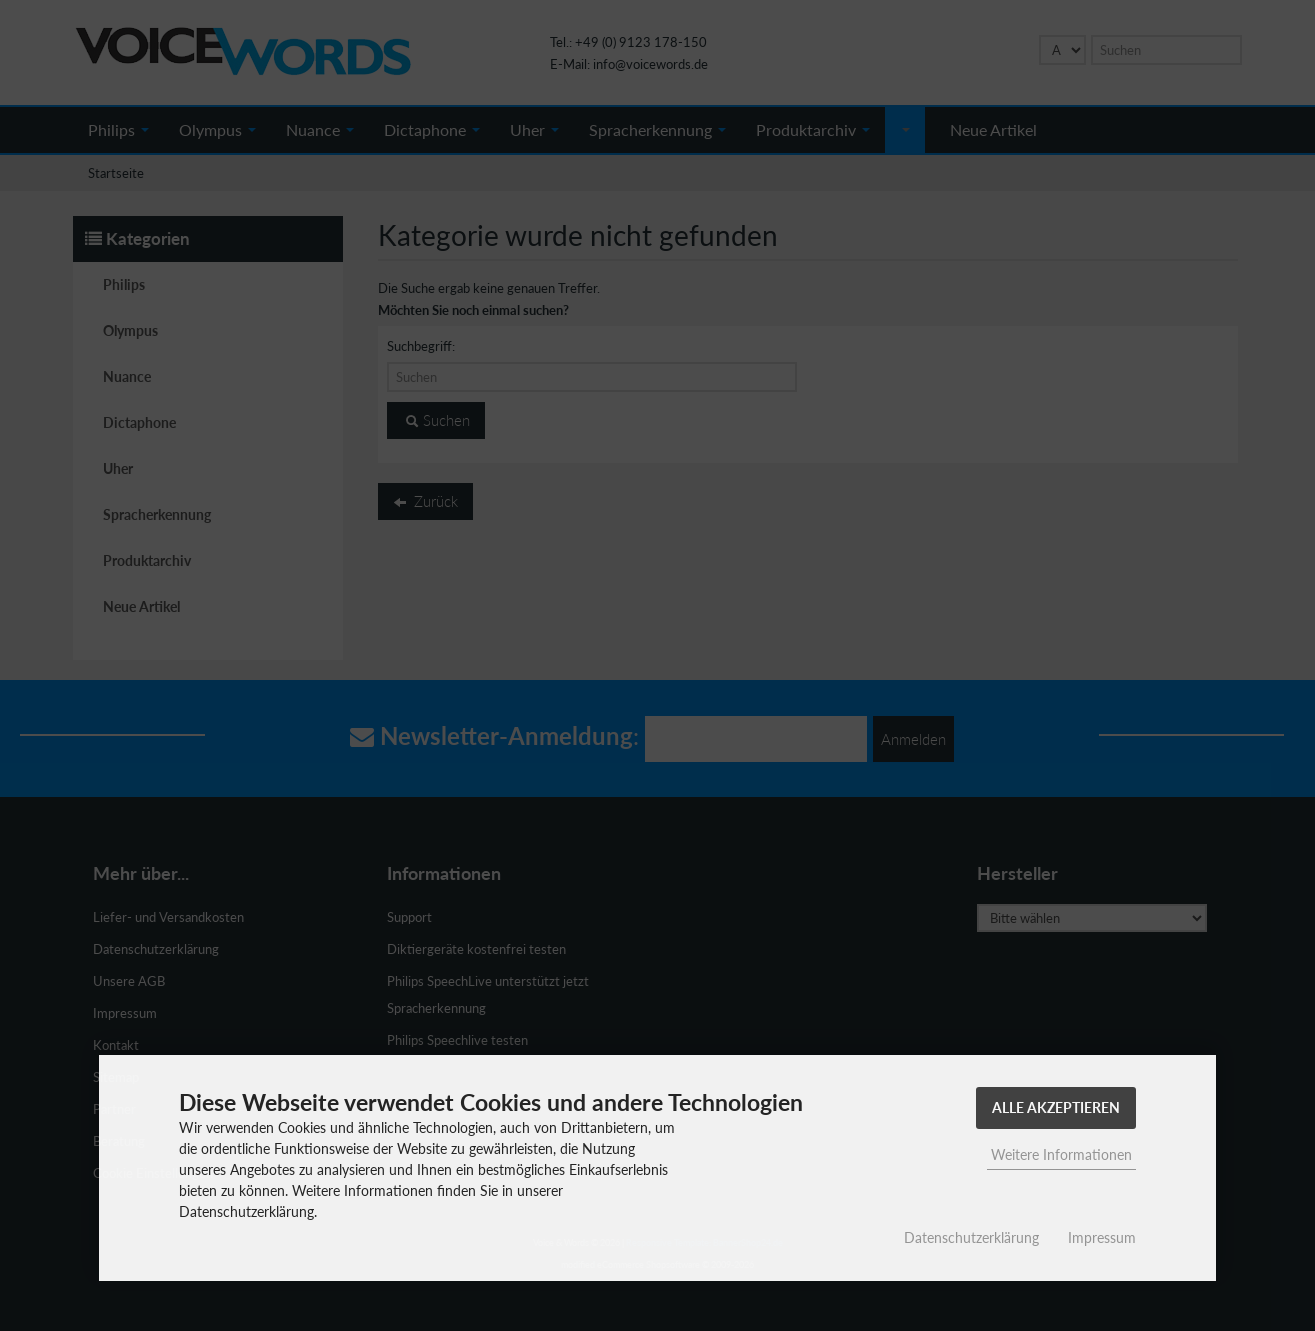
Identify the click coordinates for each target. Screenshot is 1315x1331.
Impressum (1102, 1237)
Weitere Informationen (1061, 1154)
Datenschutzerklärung (971, 1237)
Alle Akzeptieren (1056, 1107)
